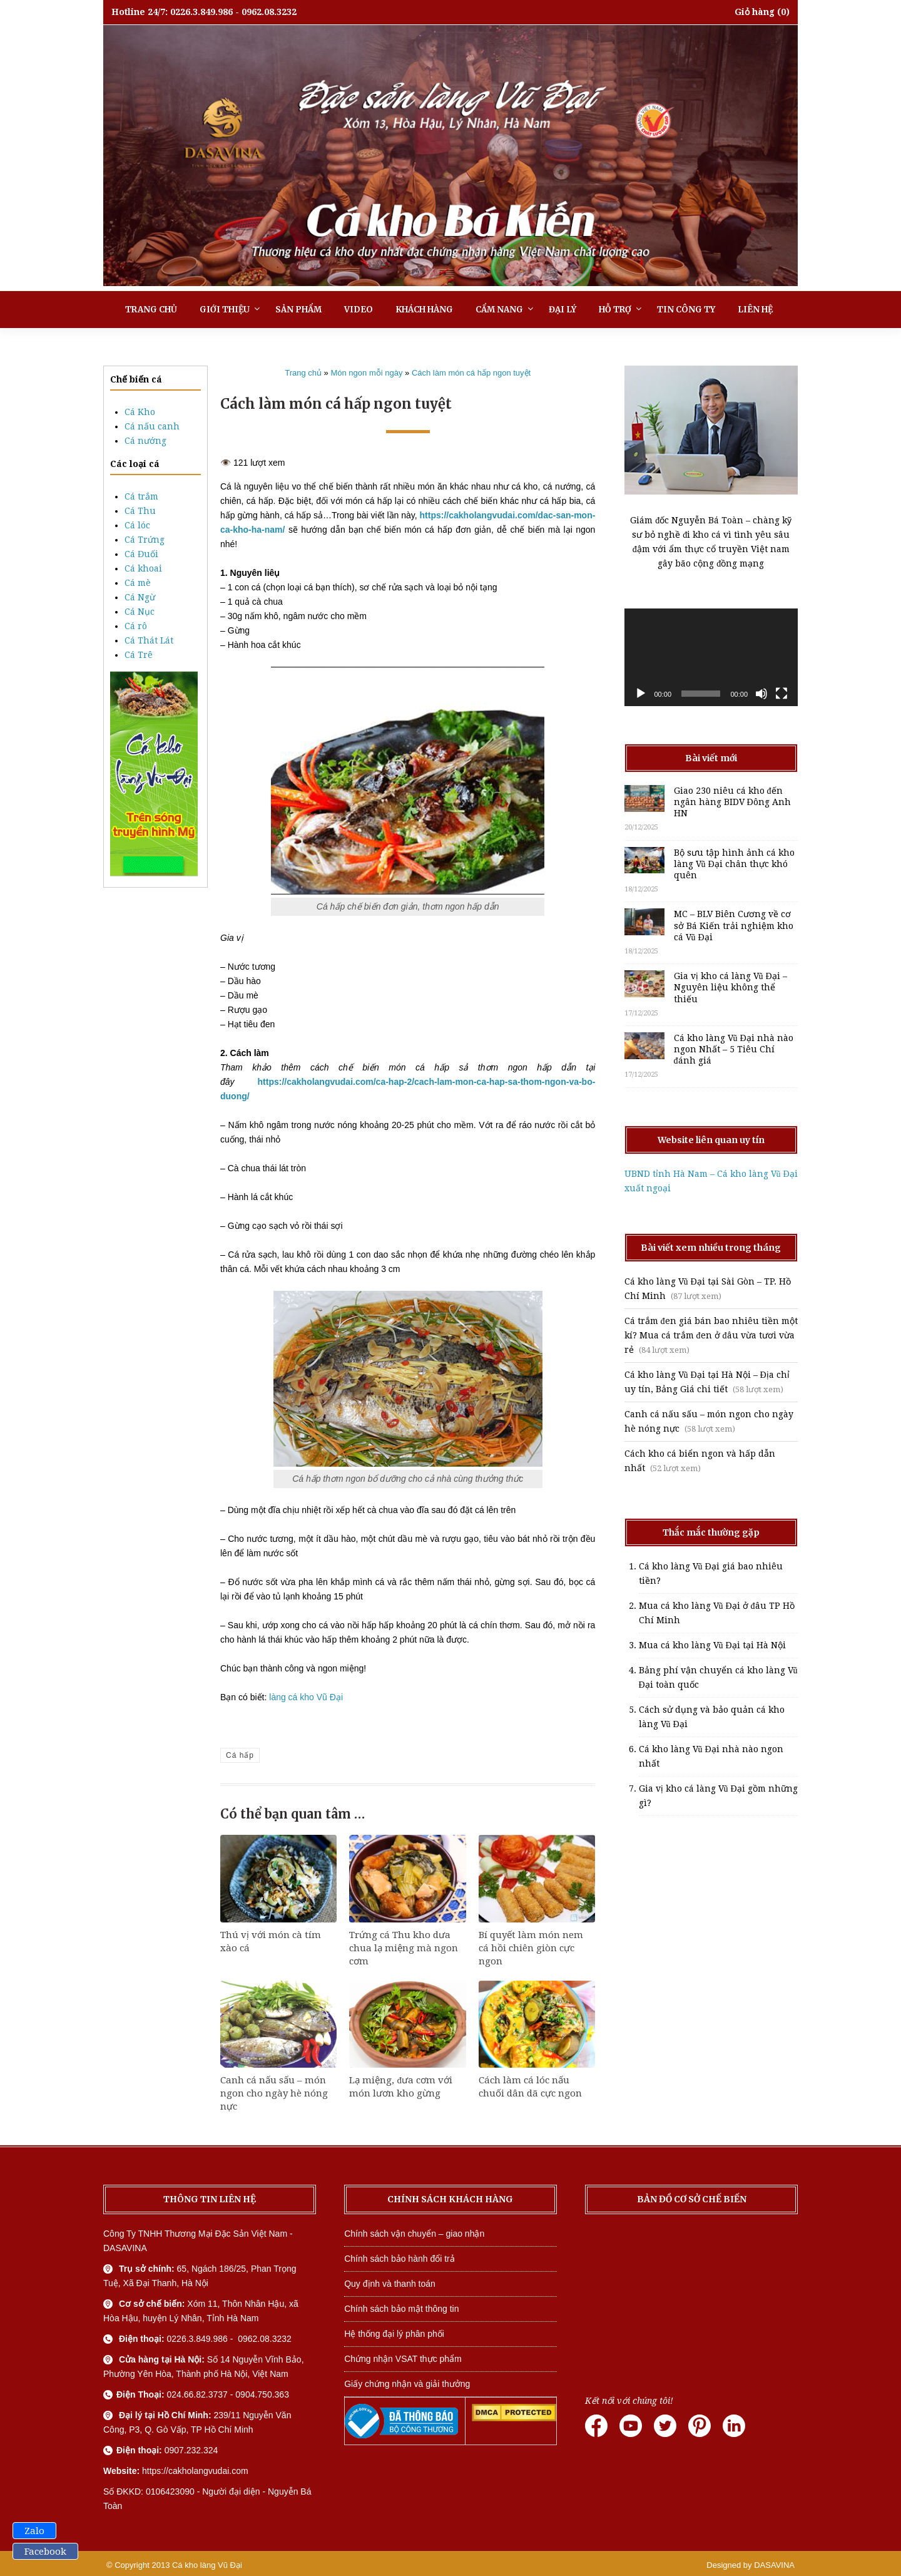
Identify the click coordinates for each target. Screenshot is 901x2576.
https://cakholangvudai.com (195, 2471)
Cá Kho (140, 412)
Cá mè (138, 583)
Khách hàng (424, 309)
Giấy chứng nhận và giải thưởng (407, 2384)
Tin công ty (686, 309)
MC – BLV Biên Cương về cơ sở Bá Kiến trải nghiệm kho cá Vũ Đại (733, 925)
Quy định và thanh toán (389, 2284)
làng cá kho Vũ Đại (306, 1697)
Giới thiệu (225, 309)
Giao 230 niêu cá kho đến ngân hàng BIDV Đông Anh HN (732, 802)
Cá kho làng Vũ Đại (207, 2565)
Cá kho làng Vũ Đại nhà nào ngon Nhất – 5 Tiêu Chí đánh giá (733, 1049)
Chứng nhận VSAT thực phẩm (403, 2359)
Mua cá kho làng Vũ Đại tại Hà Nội (712, 1645)
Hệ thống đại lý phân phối (394, 2334)
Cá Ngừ (140, 597)
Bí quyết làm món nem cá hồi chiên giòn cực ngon (531, 1948)
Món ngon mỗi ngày (366, 372)
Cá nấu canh (152, 426)
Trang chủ (151, 309)
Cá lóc (137, 525)
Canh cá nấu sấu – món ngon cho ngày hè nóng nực (274, 2093)
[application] (711, 657)
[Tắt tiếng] (761, 693)
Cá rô (136, 626)
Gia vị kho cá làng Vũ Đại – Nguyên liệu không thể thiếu (730, 987)
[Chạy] (640, 693)
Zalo (34, 2531)
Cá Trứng (145, 540)
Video (358, 309)
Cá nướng (145, 441)
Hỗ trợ (615, 309)
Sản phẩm (298, 309)
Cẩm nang (499, 309)
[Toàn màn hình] (781, 693)
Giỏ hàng (755, 12)
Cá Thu (140, 511)
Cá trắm (141, 496)
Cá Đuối (141, 554)
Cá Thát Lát (149, 640)
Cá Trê (139, 655)
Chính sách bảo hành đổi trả (399, 2259)
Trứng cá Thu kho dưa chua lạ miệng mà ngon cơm (403, 1948)
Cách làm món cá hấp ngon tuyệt (471, 372)
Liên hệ (755, 309)
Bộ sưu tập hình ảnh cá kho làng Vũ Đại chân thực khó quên (734, 864)
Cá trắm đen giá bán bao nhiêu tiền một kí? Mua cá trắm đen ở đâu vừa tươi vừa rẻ (711, 1335)
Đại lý (562, 309)
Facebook (45, 2551)
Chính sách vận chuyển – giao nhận (414, 2234)
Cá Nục (140, 612)
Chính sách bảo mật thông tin (401, 2309)
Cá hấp (240, 1755)
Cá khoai (143, 568)
